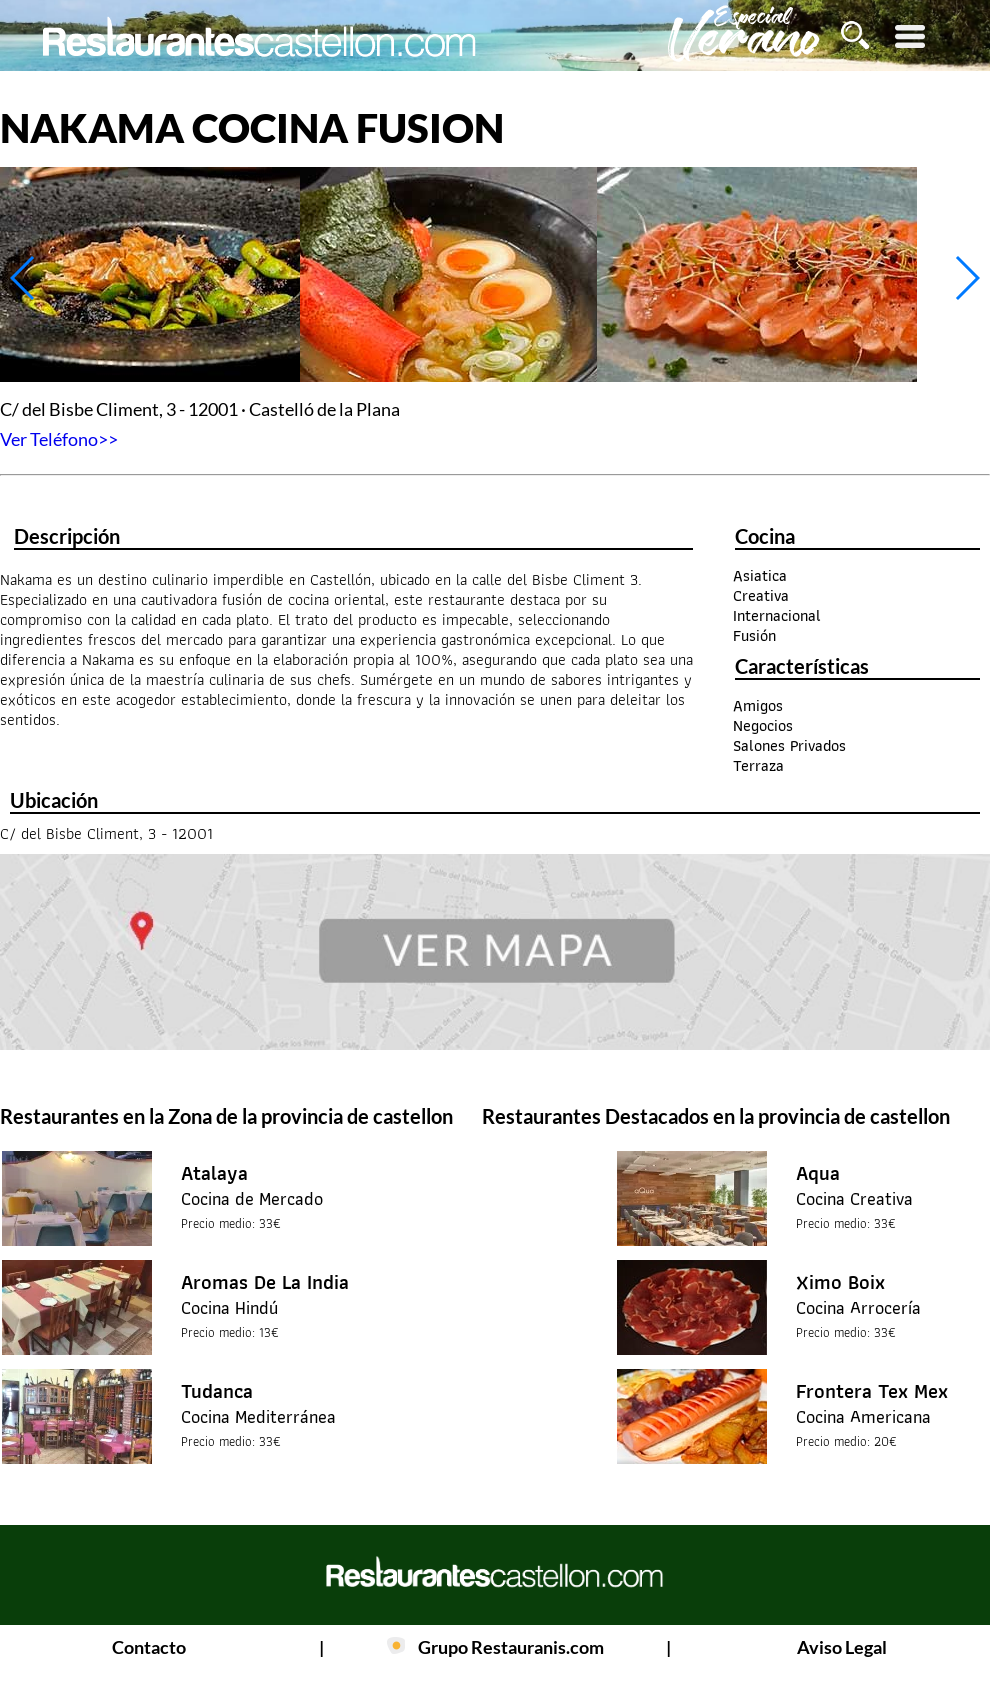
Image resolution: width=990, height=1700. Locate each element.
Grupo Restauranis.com (511, 1647)
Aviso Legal (842, 1647)
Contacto (149, 1647)
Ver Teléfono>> (59, 439)
